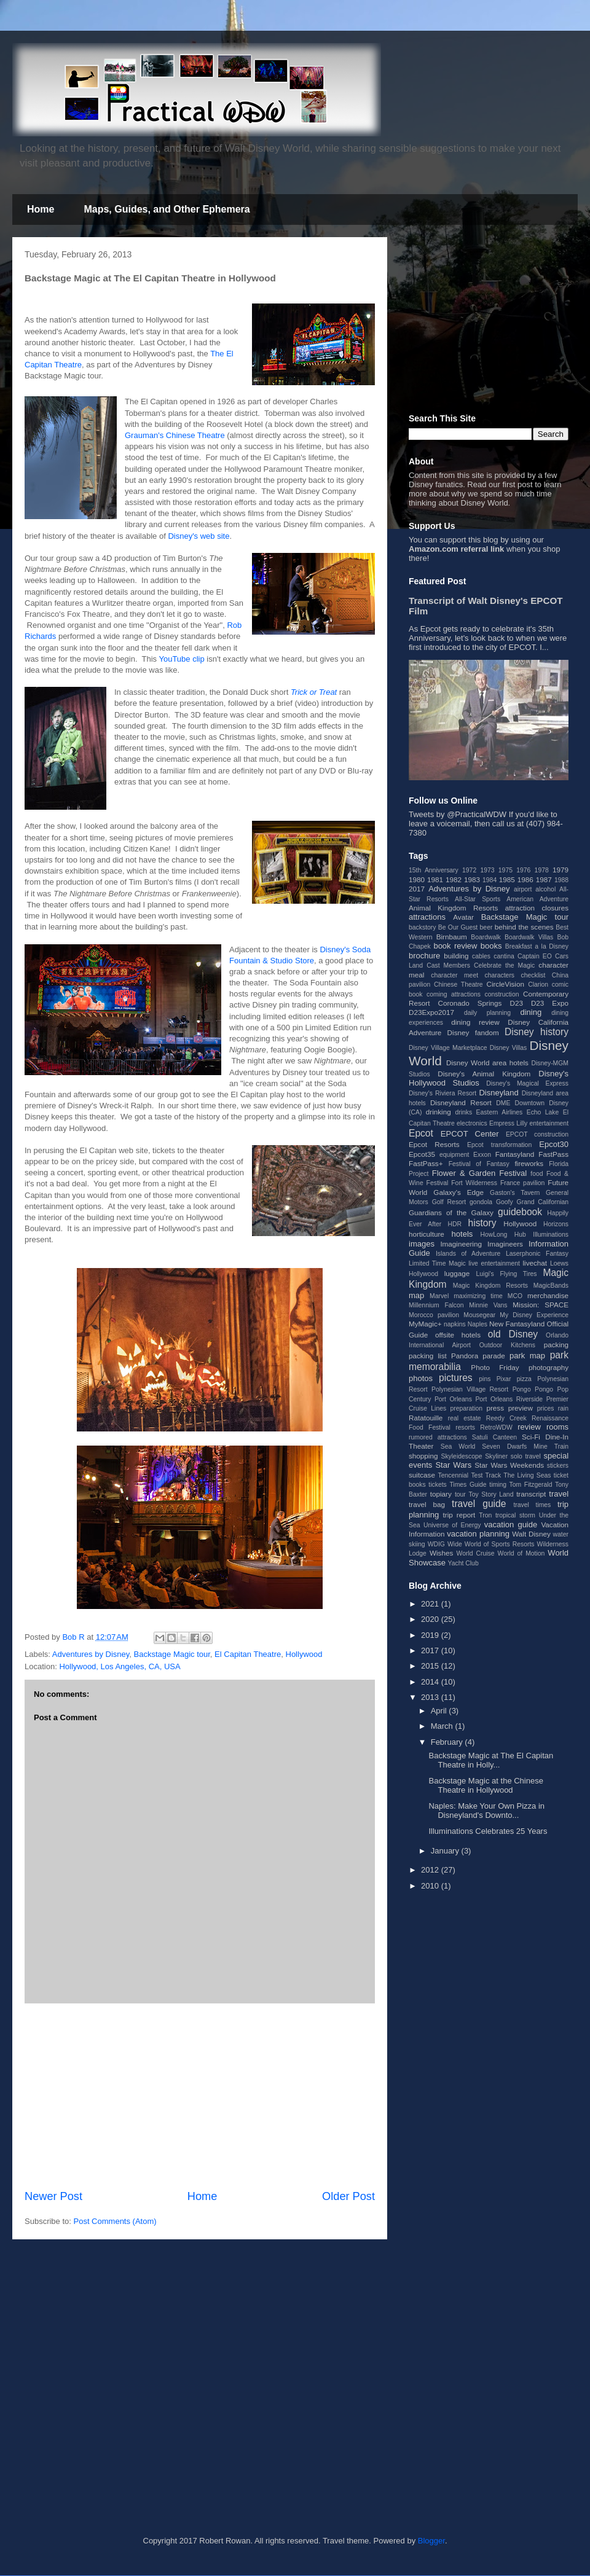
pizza (524, 1379)
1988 (561, 880)
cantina (504, 956)
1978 (542, 870)
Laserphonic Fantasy (537, 1253)
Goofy (504, 1202)
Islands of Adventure (468, 1253)
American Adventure (537, 899)
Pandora (464, 1356)
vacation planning (478, 1533)
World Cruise (476, 1553)
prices (545, 1408)
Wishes (441, 1553)
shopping (423, 1456)
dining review (475, 1022)
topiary (441, 1494)
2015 (431, 1665)
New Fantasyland (517, 1324)
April (440, 1710)
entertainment (548, 1123)
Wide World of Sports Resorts (490, 1544)
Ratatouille (425, 1418)
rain (563, 1408)
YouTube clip (181, 659)
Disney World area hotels (487, 1063)
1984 (489, 880)
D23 (515, 1003)
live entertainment (494, 1263)
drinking (438, 1112)
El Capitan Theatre (247, 1654)
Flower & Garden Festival (479, 1173)
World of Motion (521, 1553)
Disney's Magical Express (527, 1083)
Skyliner (496, 1456)
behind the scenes (524, 927)
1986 (525, 879)
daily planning (487, 1012)
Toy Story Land (491, 1494)
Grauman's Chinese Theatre (175, 435)
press (495, 1408)
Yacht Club (463, 1563)
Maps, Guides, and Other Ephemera (167, 209)
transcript (531, 1494)
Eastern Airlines (499, 1112)
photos (421, 1378)
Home (40, 209)
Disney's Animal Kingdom (484, 1074)
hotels (462, 1234)
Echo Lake (543, 1112)
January (446, 1850)
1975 (505, 870)
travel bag (427, 1504)
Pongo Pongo (533, 1389)
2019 (431, 1635)
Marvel (439, 1296)
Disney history (536, 1032)
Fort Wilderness (474, 1183)
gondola (481, 1202)
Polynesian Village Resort (469, 1389)
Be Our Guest (458, 927)
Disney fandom (473, 1032)
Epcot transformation (499, 1144)
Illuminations (550, 1234)
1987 (544, 879)
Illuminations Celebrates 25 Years (487, 1831)
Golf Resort (449, 1202)
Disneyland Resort (461, 1102)
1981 (435, 879)
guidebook (520, 1212)
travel (558, 1493)
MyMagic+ (425, 1324)
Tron (485, 1515)
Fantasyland (515, 1154)
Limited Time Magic (437, 1263)
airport (523, 889)
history (482, 1223)
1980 (417, 879)
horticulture (426, 1234)
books (491, 945)
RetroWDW (496, 1427)
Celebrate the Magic (504, 965)
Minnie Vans (488, 1305)
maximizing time (478, 1296)
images (422, 1243)
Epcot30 (553, 1144)
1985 (507, 879)
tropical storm (515, 1515)
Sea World (458, 1446)
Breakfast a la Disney (536, 946)
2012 (431, 1869)
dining (530, 1012)
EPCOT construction (537, 1134)
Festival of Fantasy (479, 1164)
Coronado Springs (470, 1003)
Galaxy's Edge (458, 1192)
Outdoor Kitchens (507, 1345)
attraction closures (536, 908)
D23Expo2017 (431, 1012)
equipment (454, 1154)
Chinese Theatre (458, 984)
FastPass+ (426, 1163)
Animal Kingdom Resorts (453, 908)
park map (527, 1355)
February (448, 1742)
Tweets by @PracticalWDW (457, 814)
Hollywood (304, 1654)
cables (481, 956)
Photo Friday (495, 1367)
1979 (560, 870)
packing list (428, 1356)
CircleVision (505, 984)
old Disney (513, 1334)
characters (500, 975)
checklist (533, 975)
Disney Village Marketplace (448, 1047)
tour (460, 1494)
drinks (463, 1112)
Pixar (504, 1379)
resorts (465, 1427)
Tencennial (453, 1475)
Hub (520, 1234)
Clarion (538, 984)
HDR (455, 1224)
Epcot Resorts (434, 1144)
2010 (431, 1885)
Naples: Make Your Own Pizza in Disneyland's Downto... (486, 1810)
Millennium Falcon (436, 1305)
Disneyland (498, 1092)
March (443, 1726)
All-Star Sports (477, 899)
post (525, 484)
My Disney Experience (534, 1315)
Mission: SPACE (540, 1305)
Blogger (431, 2540)
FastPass (553, 1154)
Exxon (482, 1154)
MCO (515, 1296)
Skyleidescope (461, 1456)
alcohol (545, 889)
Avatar (463, 917)
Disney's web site (198, 536)
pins (484, 1379)
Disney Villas (508, 1047)
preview (520, 1408)
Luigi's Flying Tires (506, 1273)
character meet (454, 975)
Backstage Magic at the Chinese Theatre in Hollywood (485, 1785)
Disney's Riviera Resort (442, 1093)
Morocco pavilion (434, 1315)
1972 (469, 870)
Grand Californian (542, 1202)
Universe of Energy (452, 1525)
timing (497, 1484)
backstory (422, 927)
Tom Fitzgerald (531, 1484)
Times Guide (467, 1484)
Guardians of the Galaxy (451, 1212)
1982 (454, 879)
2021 (431, 1603)
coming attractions (454, 994)
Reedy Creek (506, 1418)
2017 (417, 889)
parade (493, 1356)
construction (501, 994)
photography (548, 1367)
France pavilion (522, 1183)
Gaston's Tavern (515, 1192)
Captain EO (534, 956)
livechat (534, 1263)
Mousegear (479, 1315)
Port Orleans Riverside (509, 1399)
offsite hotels (458, 1335)
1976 (523, 870)
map (416, 1295)
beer (486, 927)
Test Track (486, 1475)
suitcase (422, 1475)
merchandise (547, 1295)
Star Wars (453, 1465)
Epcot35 (422, 1154)
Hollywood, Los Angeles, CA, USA (119, 1666)
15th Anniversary (433, 870)
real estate (464, 1418)
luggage (457, 1273)
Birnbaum (451, 937)
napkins (455, 1324)
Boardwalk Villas (529, 937)
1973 (487, 870)
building (456, 956)
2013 (431, 1697)
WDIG (436, 1544)
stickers (557, 1465)
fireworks (528, 1163)
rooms (557, 1426)
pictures (456, 1377)
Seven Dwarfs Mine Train (525, 1446)
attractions (427, 917)
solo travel (526, 1456)
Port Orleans (453, 1399)
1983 (472, 879)
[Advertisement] (200, 2096)
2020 (431, 1619)
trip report (459, 1515)
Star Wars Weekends (509, 1465)
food (536, 1173)
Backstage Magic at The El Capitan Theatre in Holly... (490, 1760)
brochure (424, 955)
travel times (532, 1504)
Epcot (421, 1133)
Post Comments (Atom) (115, 2221)
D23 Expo (549, 1003)
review (529, 1426)
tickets (437, 1484)
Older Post (348, 2196)
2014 (431, 1681)
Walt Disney (531, 1534)
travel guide (479, 1503)
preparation (466, 1408)
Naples (477, 1324)
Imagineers (505, 1244)
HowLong (493, 1234)
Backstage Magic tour (172, 1654)
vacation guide (510, 1524)
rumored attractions (438, 1437)
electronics (472, 1123)
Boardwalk (486, 937)
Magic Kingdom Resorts (490, 1285)
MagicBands (550, 1285)
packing (556, 1345)
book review (455, 945)
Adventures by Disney (91, 1654)
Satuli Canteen (494, 1437)
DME (503, 1103)
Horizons (555, 1224)
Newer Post (53, 2196)
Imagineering (461, 1244)
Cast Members (448, 965)
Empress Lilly (508, 1123)
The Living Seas (527, 1475)
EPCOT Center (470, 1133)
